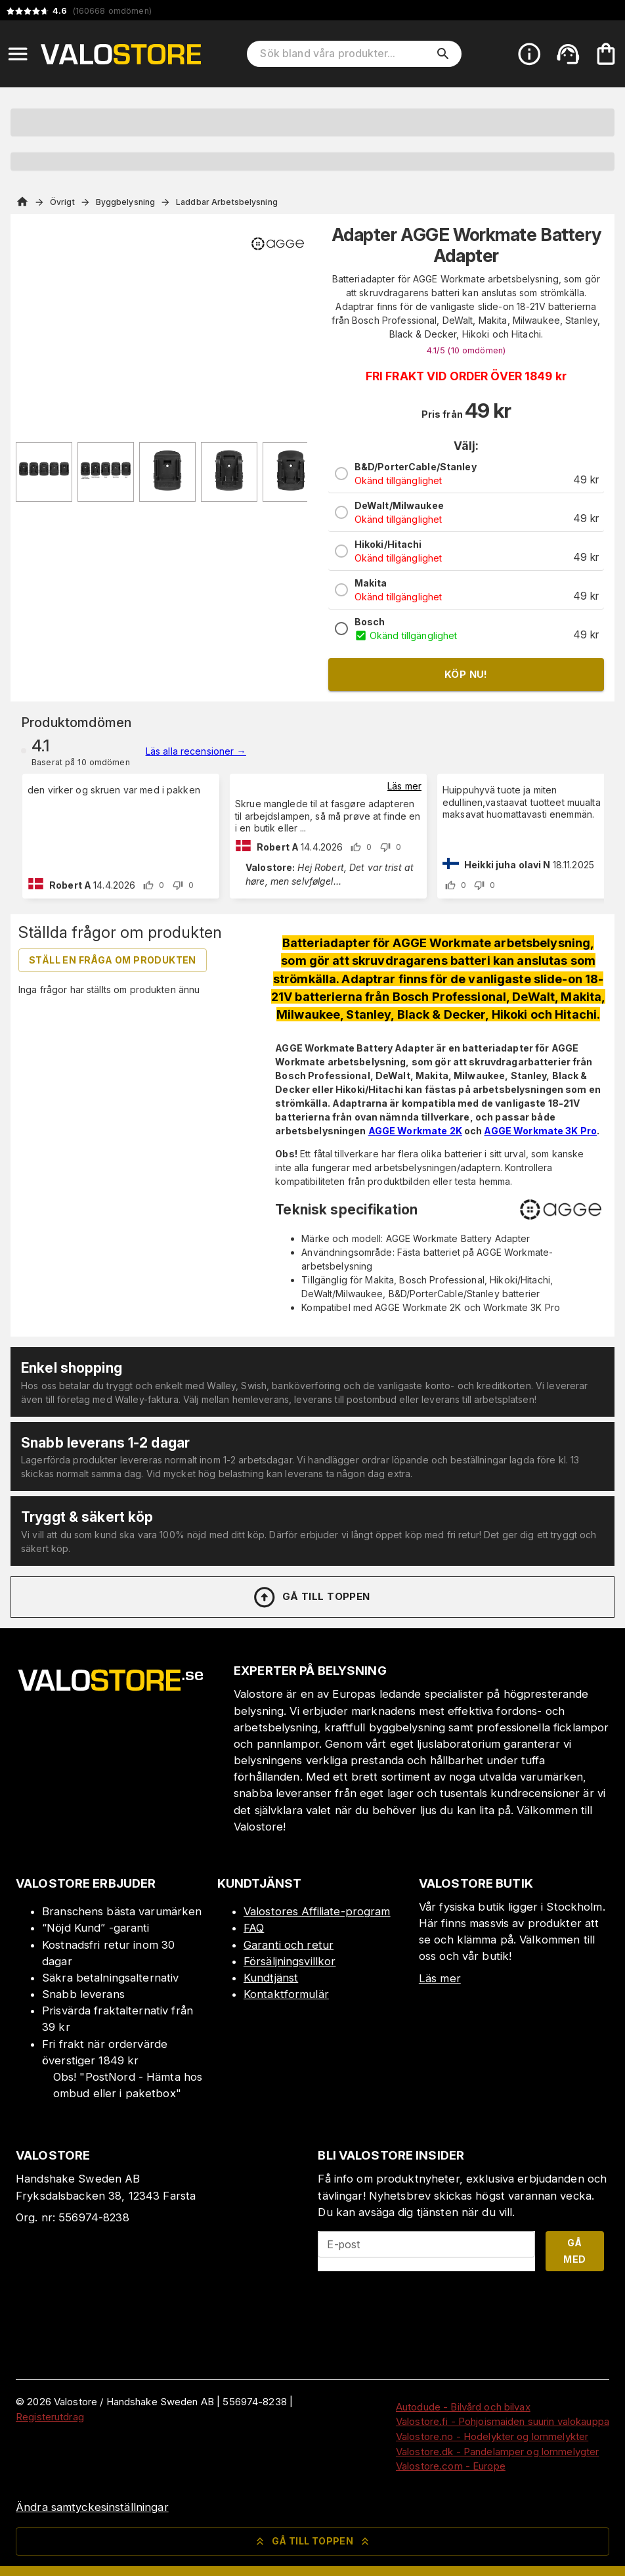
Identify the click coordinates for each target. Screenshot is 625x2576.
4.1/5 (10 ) (466, 350)
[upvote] (148, 885)
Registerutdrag (50, 2416)
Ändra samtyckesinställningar (92, 2507)
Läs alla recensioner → (196, 751)
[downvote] (178, 885)
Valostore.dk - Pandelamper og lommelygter (497, 2451)
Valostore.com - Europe (451, 2466)
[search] (443, 54)
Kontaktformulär (286, 1994)
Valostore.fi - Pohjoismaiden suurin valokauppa (502, 2421)
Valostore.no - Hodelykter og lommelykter (492, 2436)
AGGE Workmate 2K (415, 1130)
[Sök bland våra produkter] (345, 53)
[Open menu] (17, 54)
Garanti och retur (289, 1944)
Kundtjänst (271, 1977)
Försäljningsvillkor (290, 1961)
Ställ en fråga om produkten (112, 960)
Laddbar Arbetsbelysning (227, 202)
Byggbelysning (125, 202)
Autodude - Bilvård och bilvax (463, 2407)
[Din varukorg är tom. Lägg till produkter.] (606, 53)
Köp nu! (466, 674)
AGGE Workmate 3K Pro (540, 1130)
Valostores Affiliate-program (317, 1911)
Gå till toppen (311, 1597)
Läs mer (404, 785)
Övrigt (62, 202)
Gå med (574, 2251)
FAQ (254, 1927)
